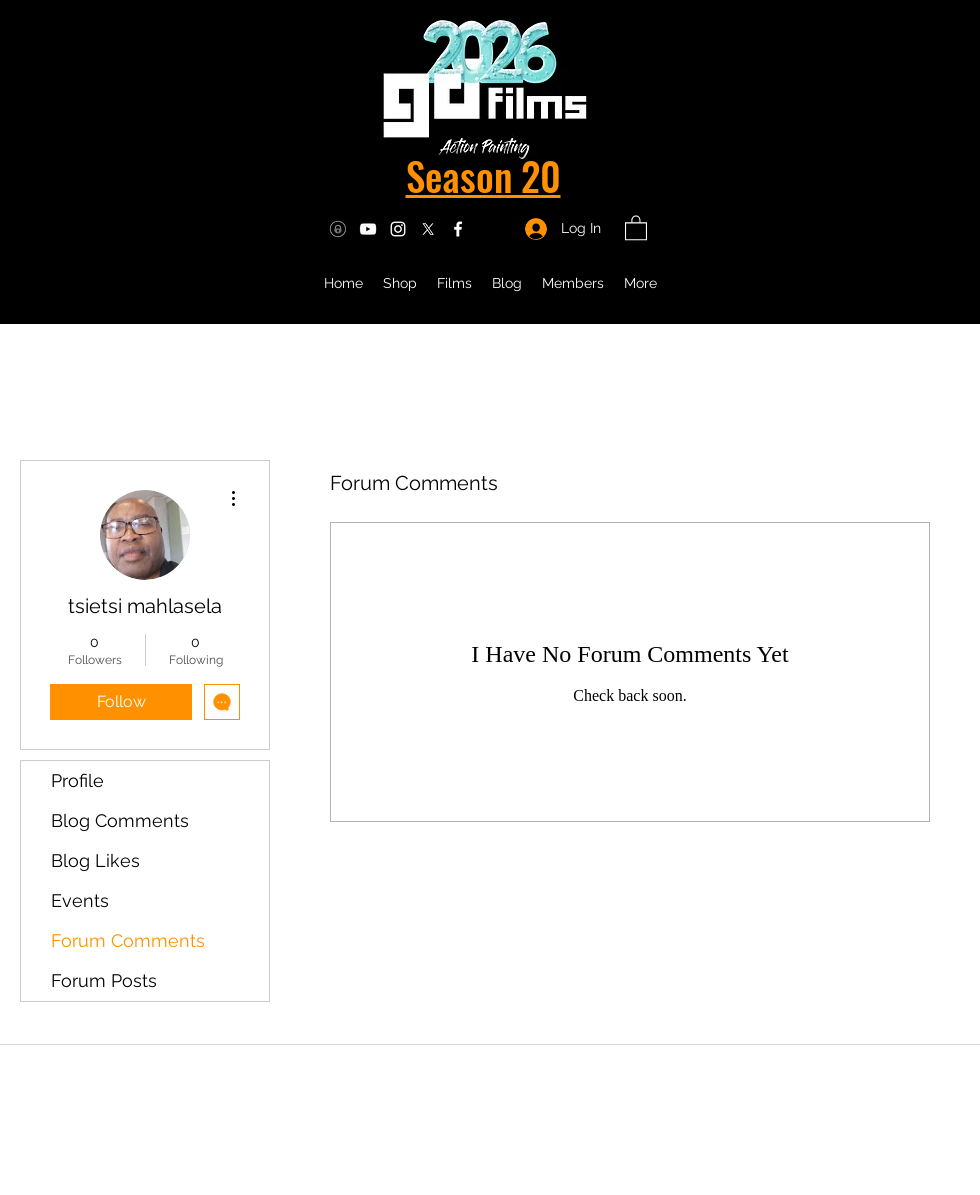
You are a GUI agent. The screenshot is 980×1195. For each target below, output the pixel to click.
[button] (636, 227)
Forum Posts (104, 980)
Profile (77, 780)
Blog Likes (95, 860)
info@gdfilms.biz (496, 1132)
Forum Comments (128, 940)
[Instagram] (398, 229)
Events (80, 900)
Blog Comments (120, 820)
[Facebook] (458, 229)
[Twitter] (428, 229)
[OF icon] (338, 229)
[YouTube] (368, 229)
